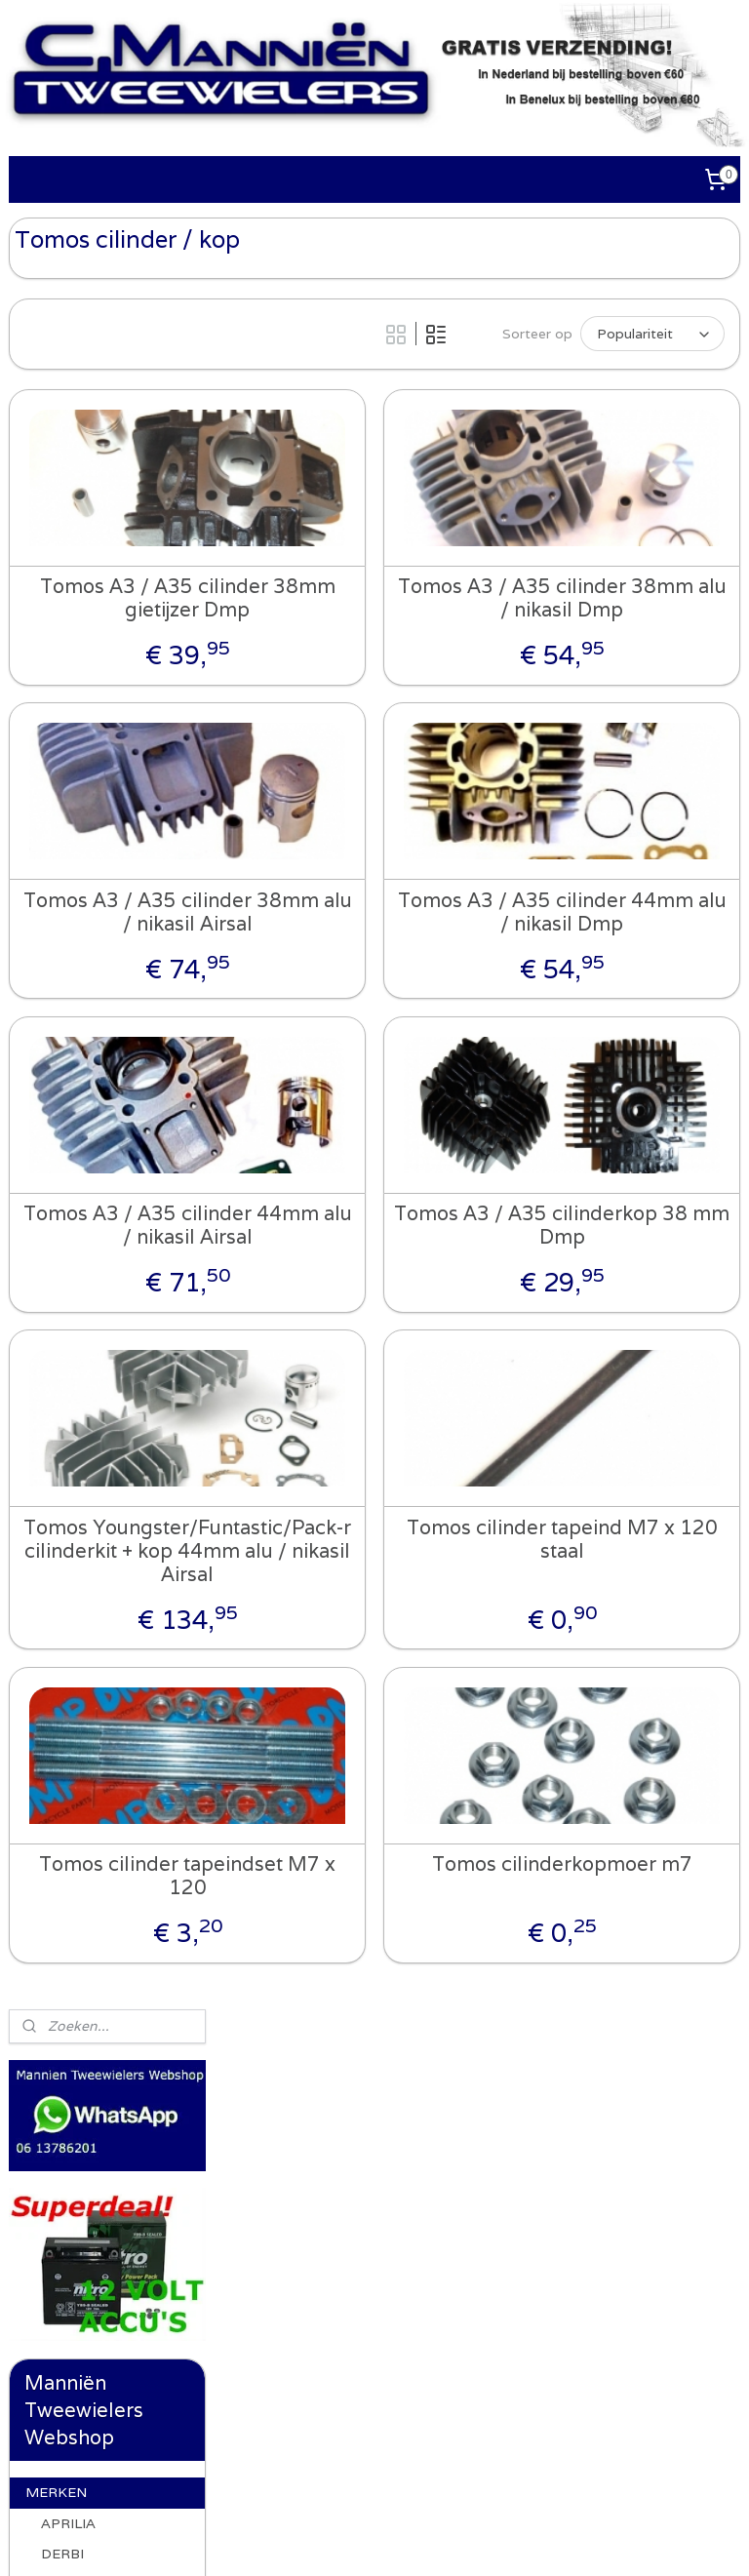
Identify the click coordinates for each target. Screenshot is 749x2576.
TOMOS (69, 1006)
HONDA (68, 823)
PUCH (61, 945)
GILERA (66, 792)
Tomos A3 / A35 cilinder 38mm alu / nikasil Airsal (348, 953)
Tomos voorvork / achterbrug (115, 1136)
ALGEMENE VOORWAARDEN (83, 1657)
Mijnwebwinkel (641, 2540)
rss (392, 2540)
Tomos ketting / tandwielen (110, 1045)
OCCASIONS (67, 1725)
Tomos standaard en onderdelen (115, 1212)
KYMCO (68, 853)
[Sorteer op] (604, 330)
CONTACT (61, 1619)
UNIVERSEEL (69, 1473)
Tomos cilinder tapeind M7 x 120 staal (615, 1580)
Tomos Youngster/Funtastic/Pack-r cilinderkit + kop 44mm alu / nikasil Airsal (347, 1603)
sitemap (353, 2540)
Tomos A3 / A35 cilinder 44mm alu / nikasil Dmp (615, 953)
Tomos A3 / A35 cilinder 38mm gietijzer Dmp (348, 639)
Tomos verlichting (115, 1174)
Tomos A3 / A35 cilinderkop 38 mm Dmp (615, 1267)
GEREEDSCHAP (78, 1521)
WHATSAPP (66, 1375)
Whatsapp (292, 2151)
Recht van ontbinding (94, 1695)
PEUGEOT (75, 884)
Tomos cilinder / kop (109, 1258)
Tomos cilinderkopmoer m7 (615, 1941)
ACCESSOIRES (74, 1424)
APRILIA (68, 731)
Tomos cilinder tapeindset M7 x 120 (348, 1941)
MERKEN (56, 700)
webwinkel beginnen (465, 2540)
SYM (56, 976)
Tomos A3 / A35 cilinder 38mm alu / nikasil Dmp (615, 639)
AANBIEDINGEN (79, 1570)
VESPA (64, 1296)
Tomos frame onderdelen (102, 1090)
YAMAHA (72, 1326)
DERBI (62, 762)
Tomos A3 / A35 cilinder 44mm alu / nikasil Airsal (348, 1267)
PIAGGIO (70, 915)
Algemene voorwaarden (164, 2389)
